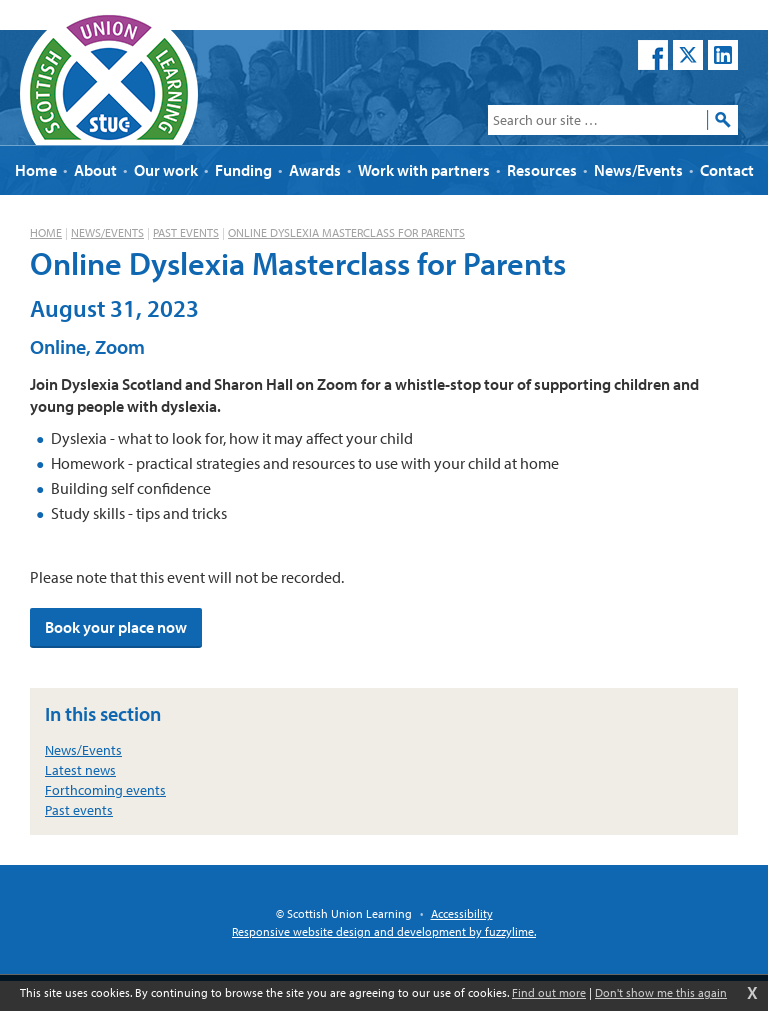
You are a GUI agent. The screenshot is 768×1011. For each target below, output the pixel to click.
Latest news (80, 770)
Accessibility (462, 913)
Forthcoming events (105, 790)
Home (46, 232)
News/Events (107, 232)
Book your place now (116, 627)
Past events (186, 232)
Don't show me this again (661, 992)
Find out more (549, 992)
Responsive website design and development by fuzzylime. (384, 931)
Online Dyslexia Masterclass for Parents (346, 232)
